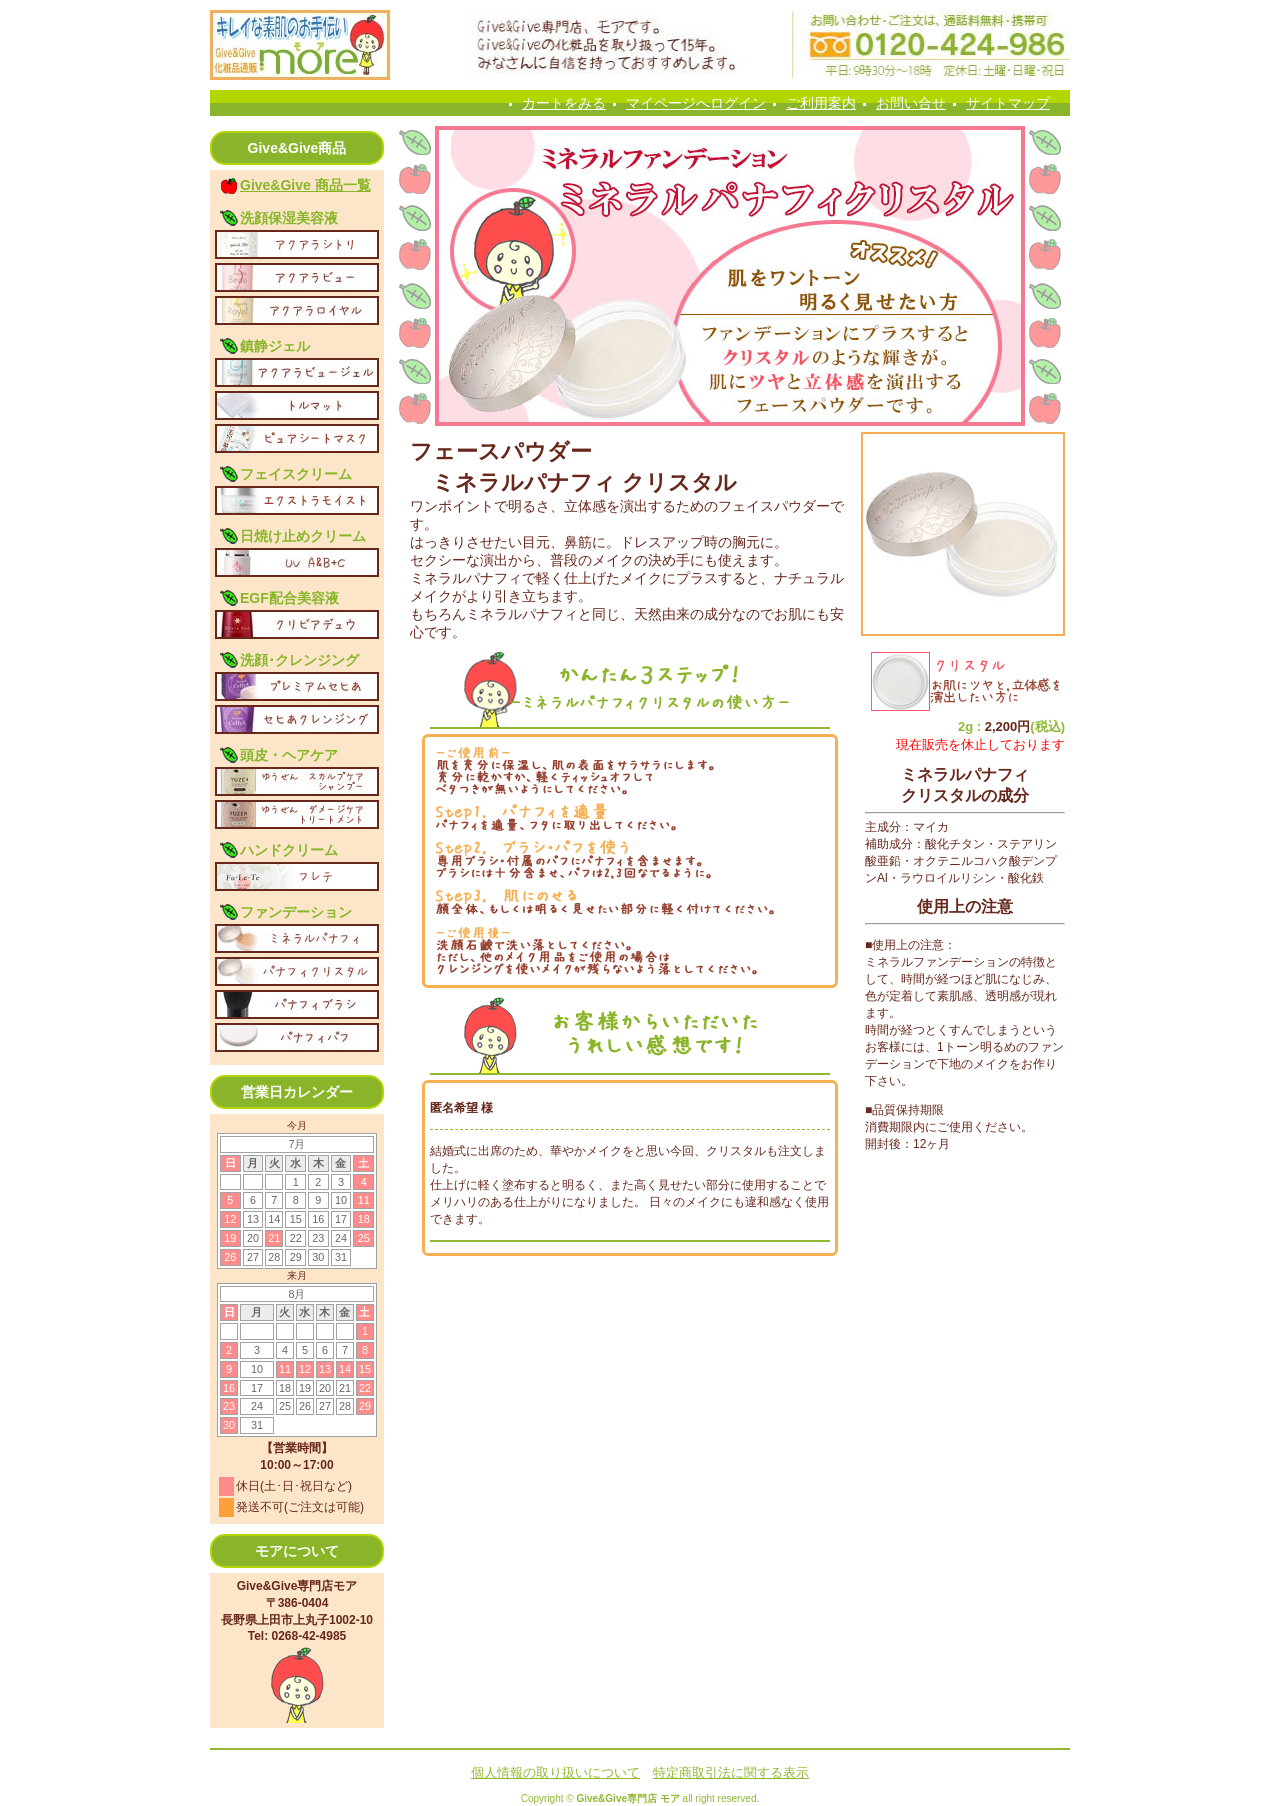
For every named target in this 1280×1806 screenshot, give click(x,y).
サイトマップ (1008, 103)
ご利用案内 (821, 103)
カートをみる (564, 103)
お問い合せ (911, 103)
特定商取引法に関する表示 (731, 1772)
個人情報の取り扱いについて (555, 1772)
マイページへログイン (696, 103)
